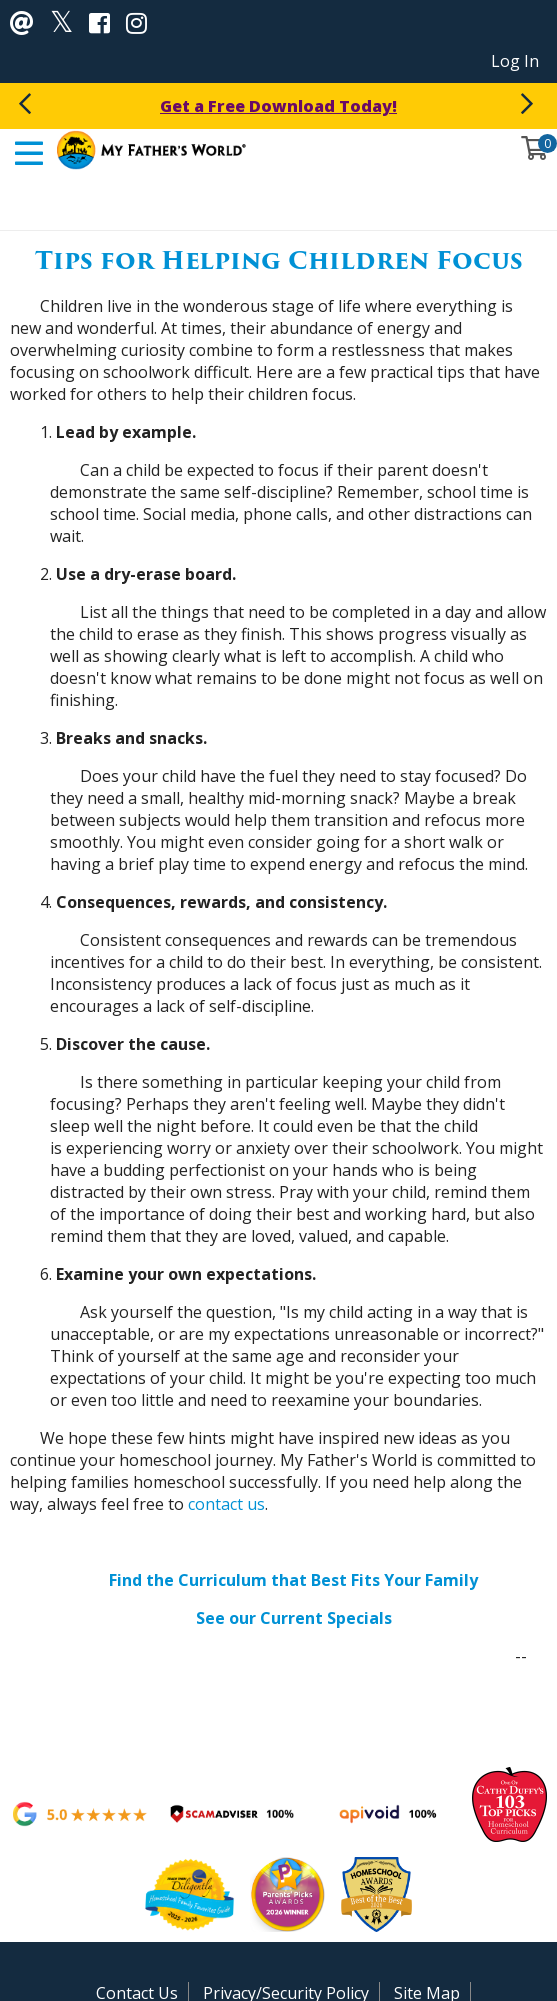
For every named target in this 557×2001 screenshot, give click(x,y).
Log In (515, 61)
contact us (226, 1504)
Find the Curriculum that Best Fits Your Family (293, 1580)
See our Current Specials (294, 1618)
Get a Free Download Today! (278, 106)
